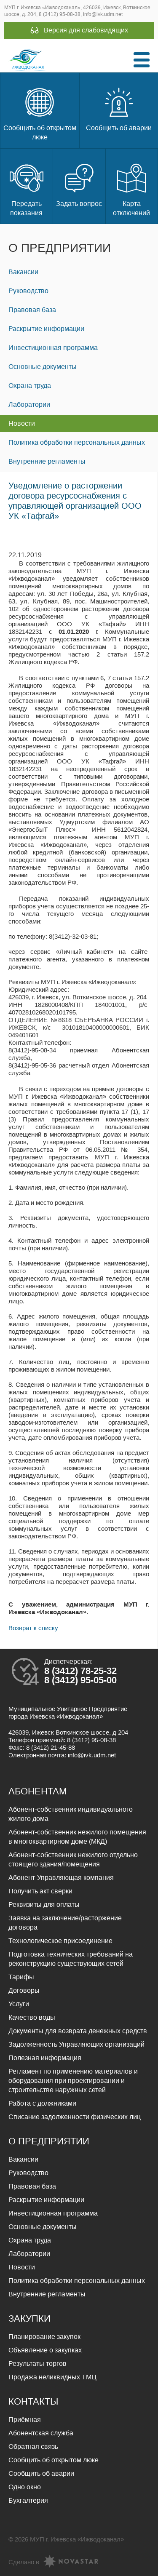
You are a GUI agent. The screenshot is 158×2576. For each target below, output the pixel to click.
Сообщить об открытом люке (39, 113)
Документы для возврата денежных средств (77, 2030)
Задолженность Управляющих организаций (76, 2044)
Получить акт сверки (40, 1891)
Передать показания (26, 188)
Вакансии (23, 271)
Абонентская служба (40, 2433)
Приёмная (24, 2419)
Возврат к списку (33, 1627)
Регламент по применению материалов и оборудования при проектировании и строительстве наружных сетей (73, 2080)
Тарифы (21, 1977)
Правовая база (32, 309)
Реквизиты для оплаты (44, 1904)
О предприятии (59, 247)
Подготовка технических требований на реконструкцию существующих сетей (70, 1959)
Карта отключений (131, 188)
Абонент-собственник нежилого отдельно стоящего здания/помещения (73, 1859)
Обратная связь (33, 2446)
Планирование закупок (44, 2336)
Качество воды (31, 2017)
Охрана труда (29, 385)
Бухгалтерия (28, 2500)
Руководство (28, 290)
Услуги (18, 2003)
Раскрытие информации (46, 328)
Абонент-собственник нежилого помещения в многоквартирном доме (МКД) (77, 1837)
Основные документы (42, 366)
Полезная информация (44, 2057)
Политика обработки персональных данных (76, 442)
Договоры (24, 1990)
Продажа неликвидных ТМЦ (52, 2377)
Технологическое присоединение (60, 1940)
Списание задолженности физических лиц (74, 2116)
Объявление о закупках (45, 2350)
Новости (21, 423)
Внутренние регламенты (47, 461)
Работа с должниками (42, 2103)
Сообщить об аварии (119, 108)
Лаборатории (29, 404)
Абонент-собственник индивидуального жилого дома (70, 1814)
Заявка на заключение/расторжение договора (65, 1922)
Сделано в (53, 2562)
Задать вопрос (79, 184)
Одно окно (24, 2487)
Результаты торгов (37, 2363)
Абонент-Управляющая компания (61, 1877)
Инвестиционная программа (53, 347)
